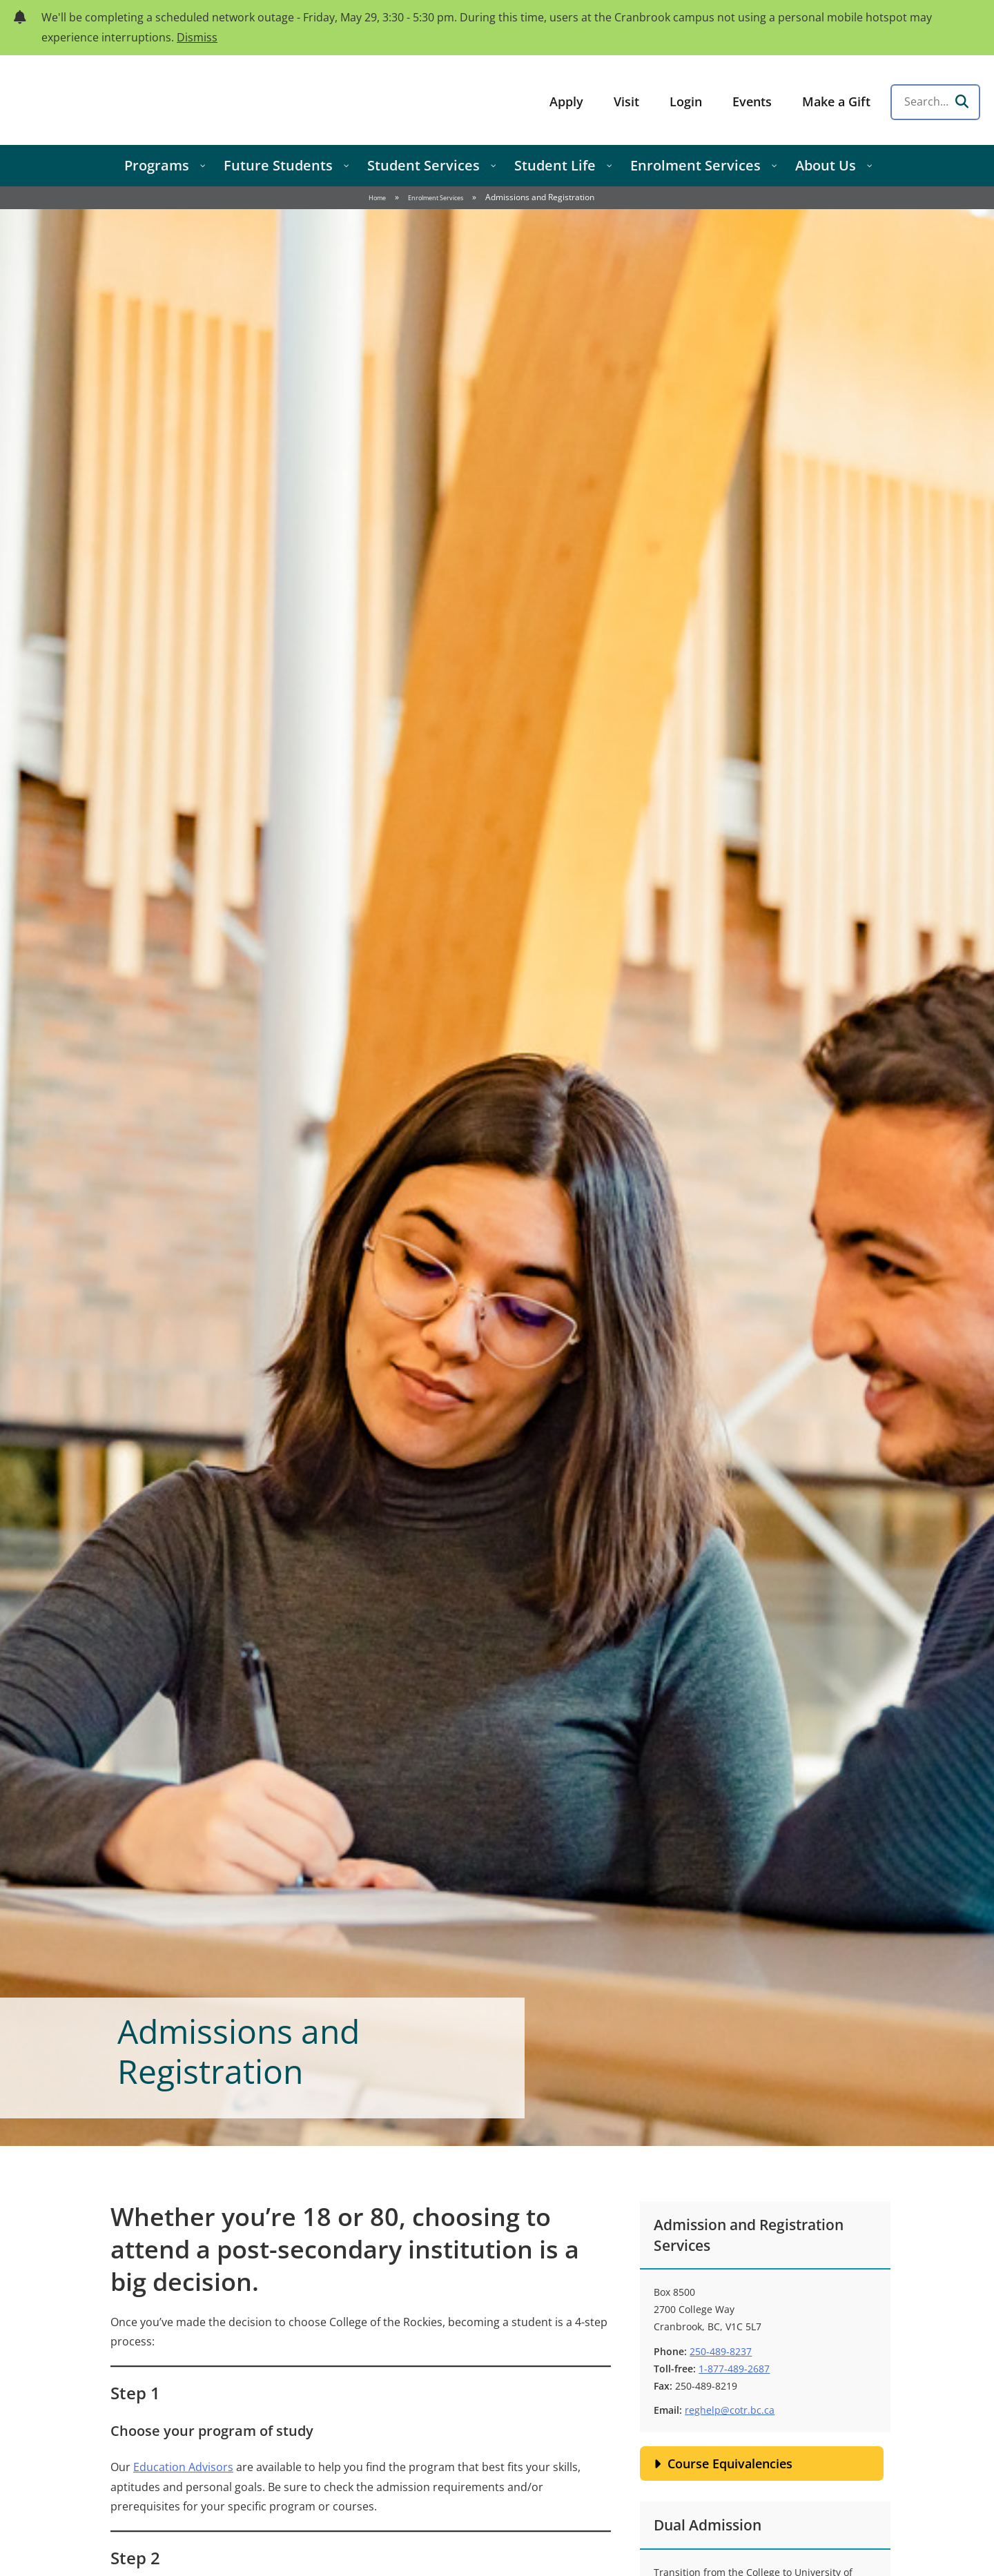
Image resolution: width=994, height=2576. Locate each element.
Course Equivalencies (729, 2463)
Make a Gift (836, 101)
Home (377, 197)
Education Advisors (183, 2467)
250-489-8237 (721, 2351)
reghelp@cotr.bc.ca (729, 2410)
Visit (626, 101)
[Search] (961, 102)
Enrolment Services (435, 197)
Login (686, 101)
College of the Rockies (121, 100)
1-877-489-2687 (734, 2368)
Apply (566, 101)
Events (752, 101)
